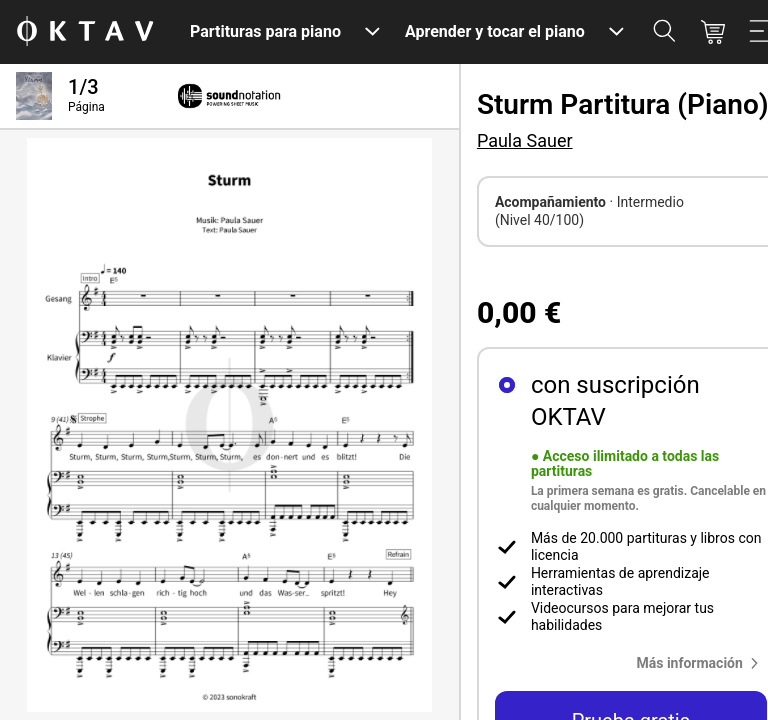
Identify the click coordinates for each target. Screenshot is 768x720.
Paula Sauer (525, 140)
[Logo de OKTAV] (85, 32)
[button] (701, 663)
